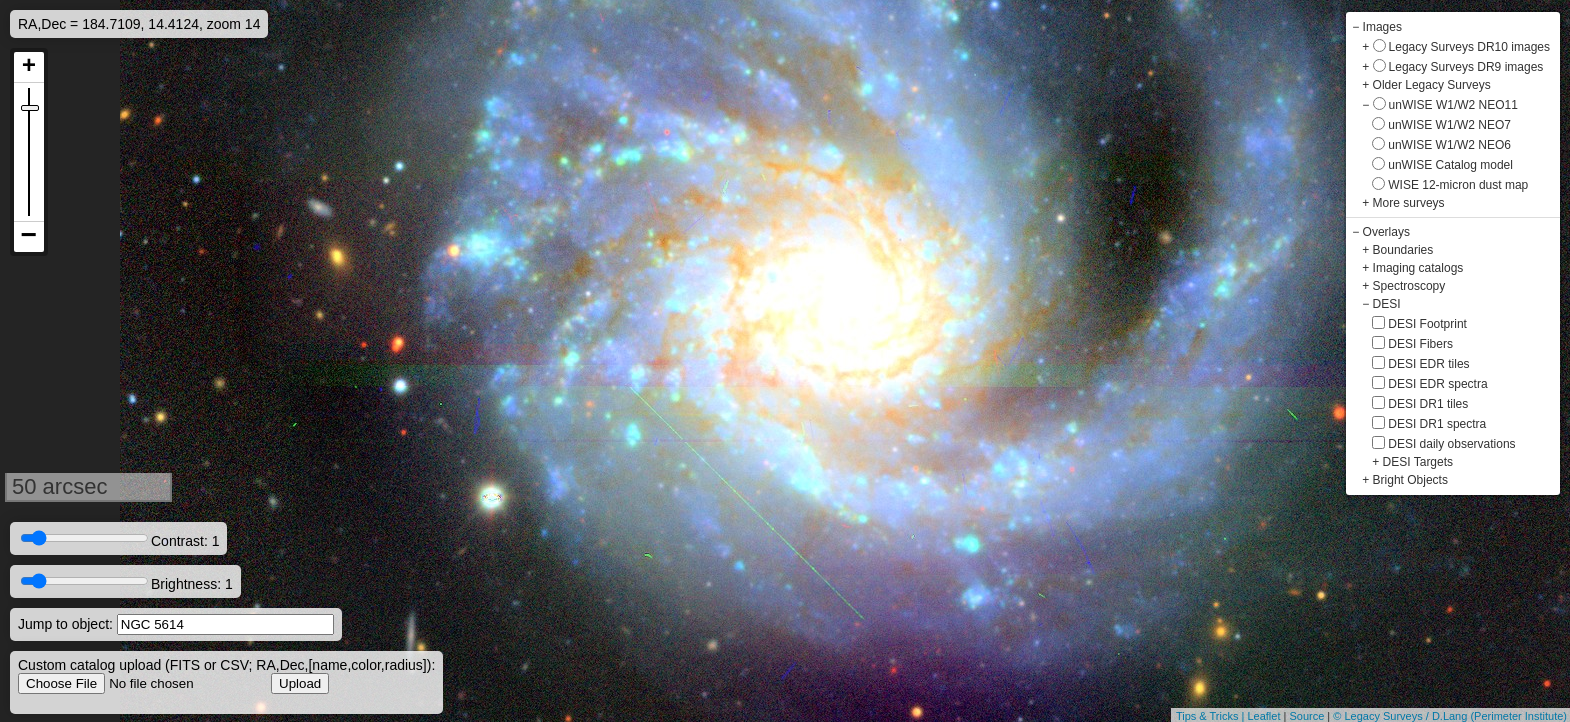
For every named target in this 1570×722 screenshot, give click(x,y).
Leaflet (1263, 716)
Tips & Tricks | (1212, 716)
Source (1306, 716)
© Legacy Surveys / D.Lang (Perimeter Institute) (1450, 716)
